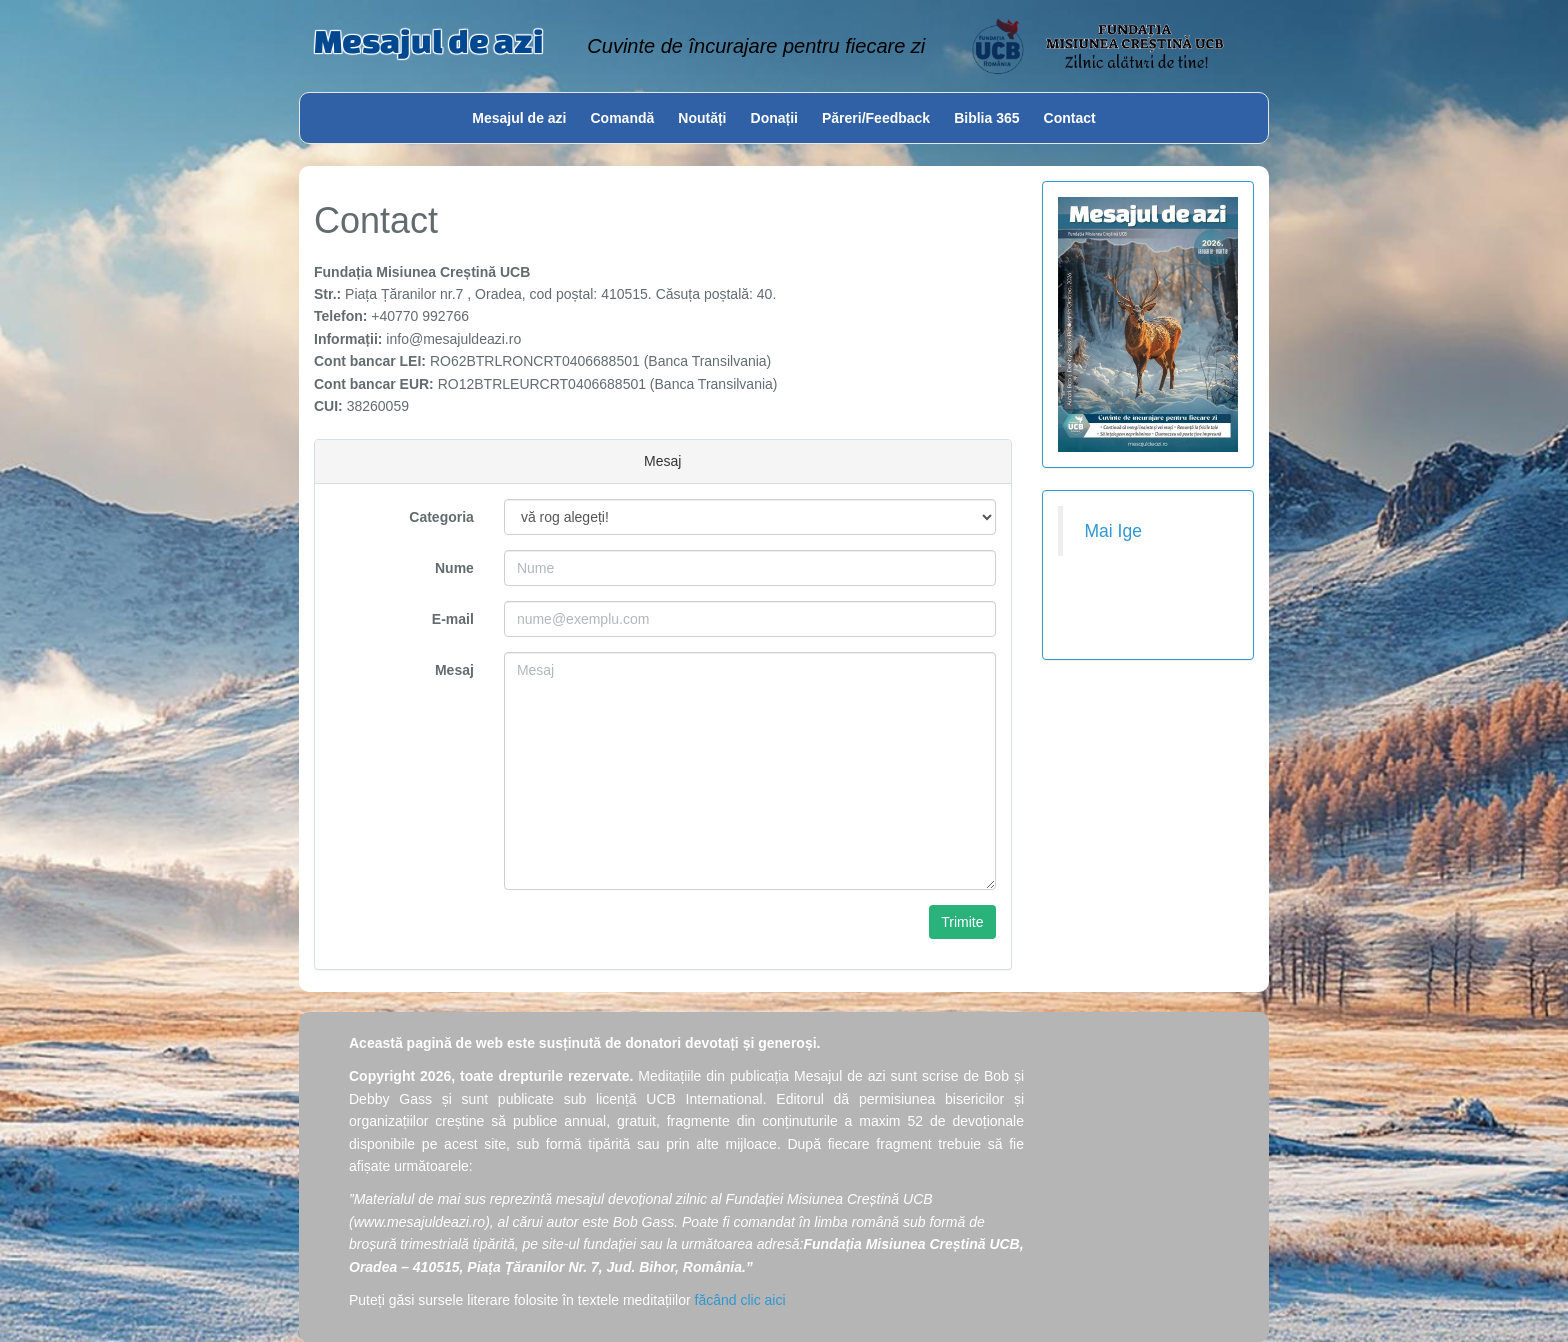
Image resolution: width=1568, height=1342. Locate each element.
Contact (1070, 118)
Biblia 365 (986, 118)
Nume (454, 568)
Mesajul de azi (429, 40)
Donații (774, 118)
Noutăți (702, 118)
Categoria (441, 517)
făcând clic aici (740, 1300)
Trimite (962, 922)
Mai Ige (1113, 531)
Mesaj (454, 670)
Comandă (623, 118)
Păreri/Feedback (876, 118)
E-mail (453, 619)
